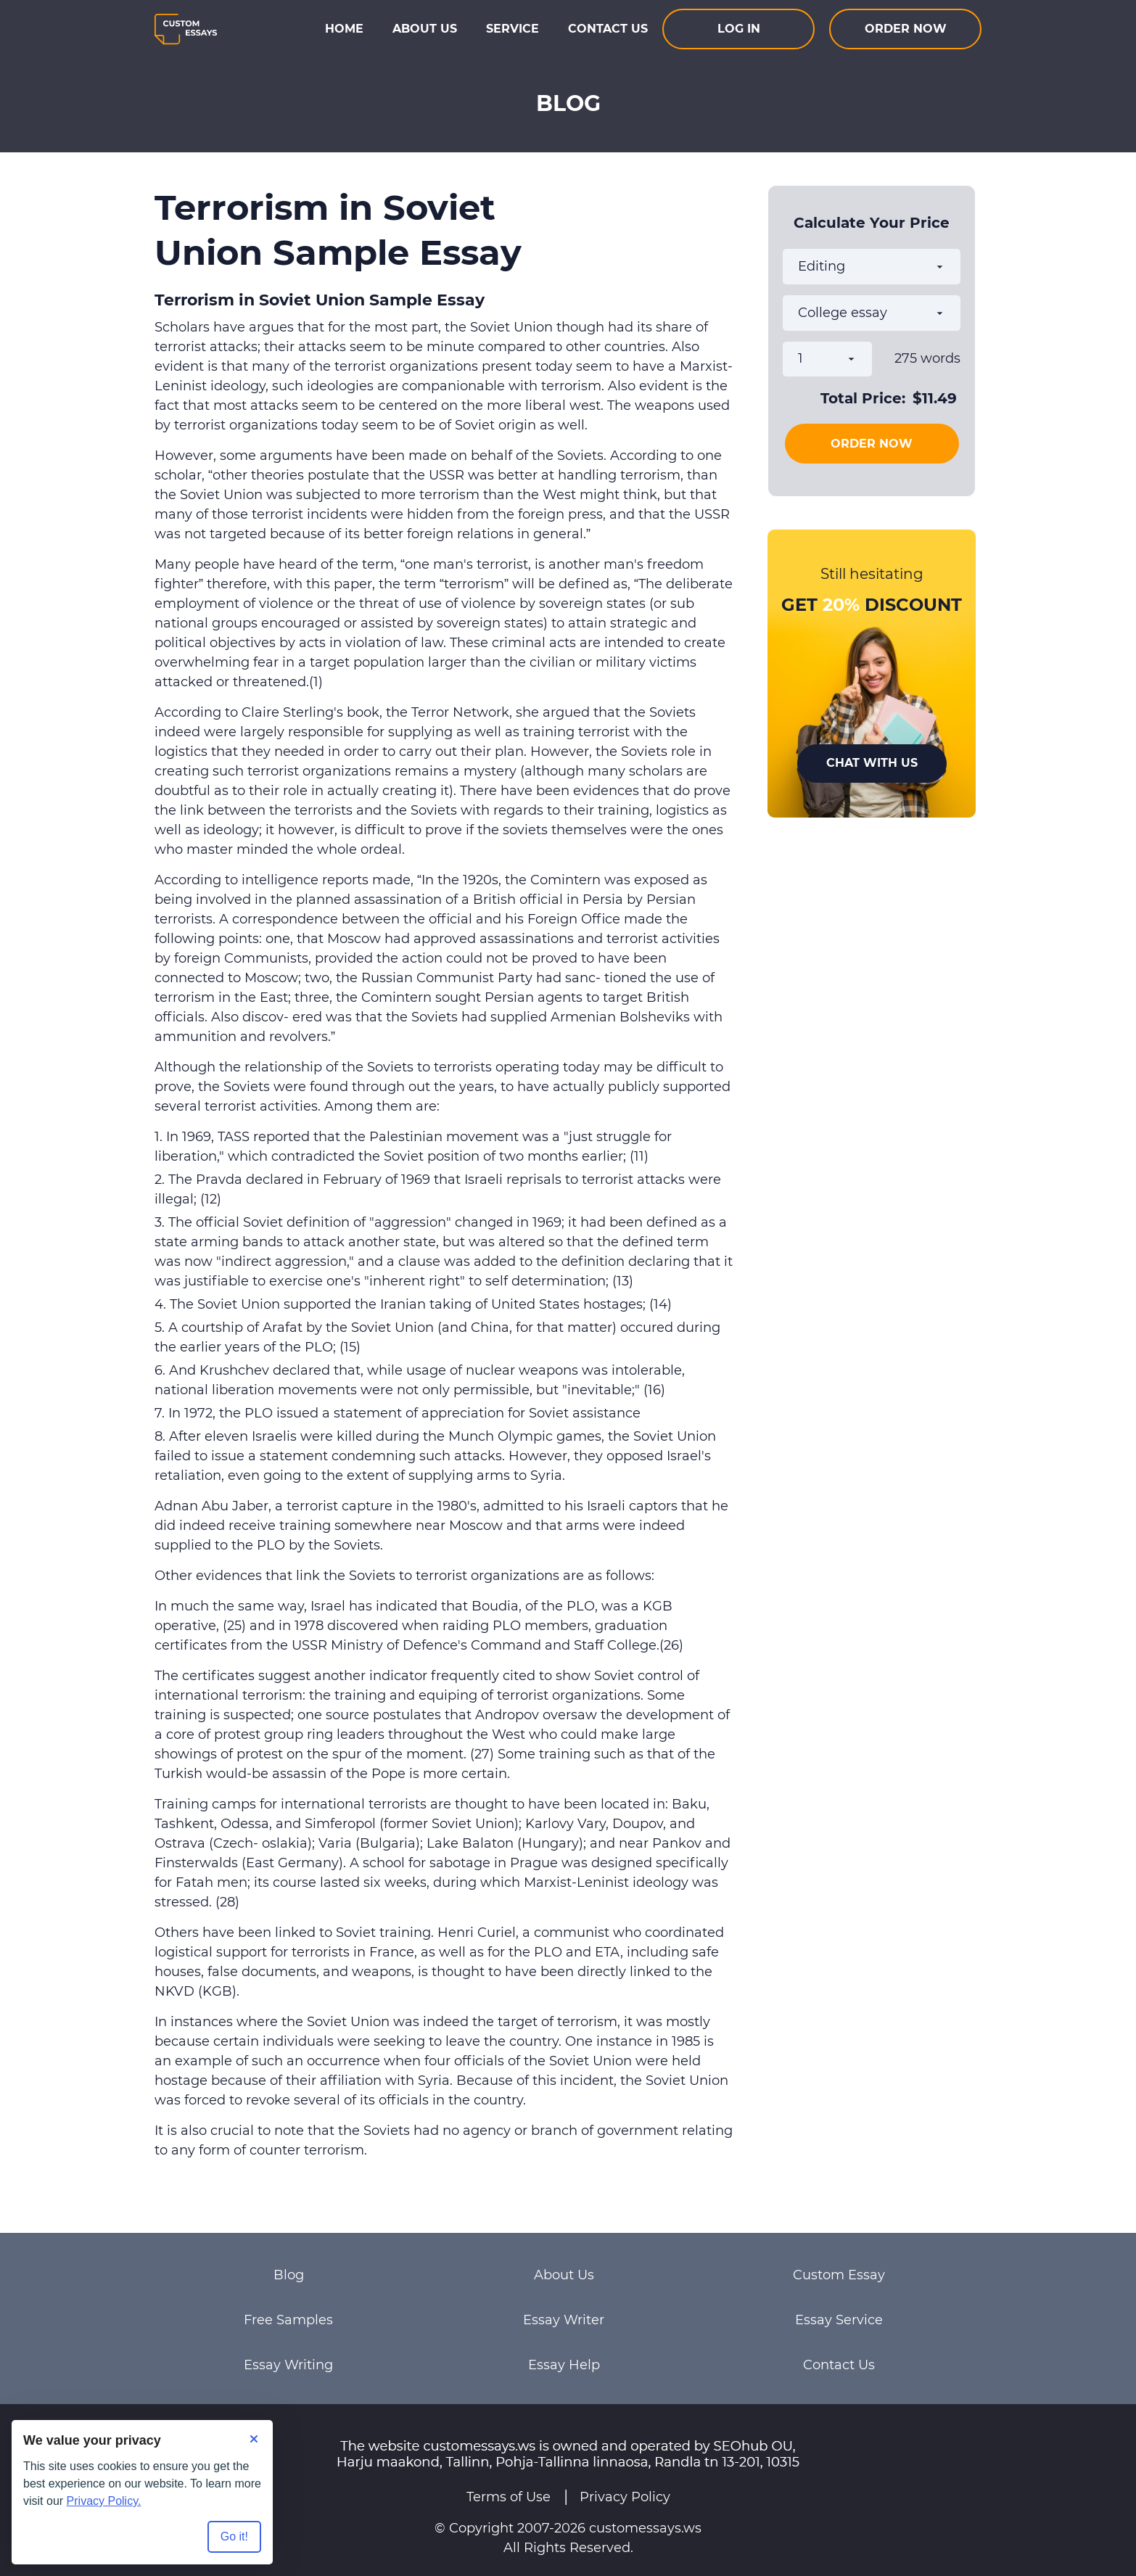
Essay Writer (563, 2320)
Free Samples (288, 2320)
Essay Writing (288, 2365)
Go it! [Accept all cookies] (234, 2536)
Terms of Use (508, 2497)
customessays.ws (645, 2528)
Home (344, 29)
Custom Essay (839, 2275)
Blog (288, 2275)
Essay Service (839, 2320)
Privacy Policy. (104, 2501)
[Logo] (186, 29)
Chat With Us (872, 763)
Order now (906, 29)
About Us (424, 29)
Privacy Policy (625, 2497)
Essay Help (564, 2365)
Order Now (872, 443)
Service (512, 29)
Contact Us (608, 29)
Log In (738, 29)
